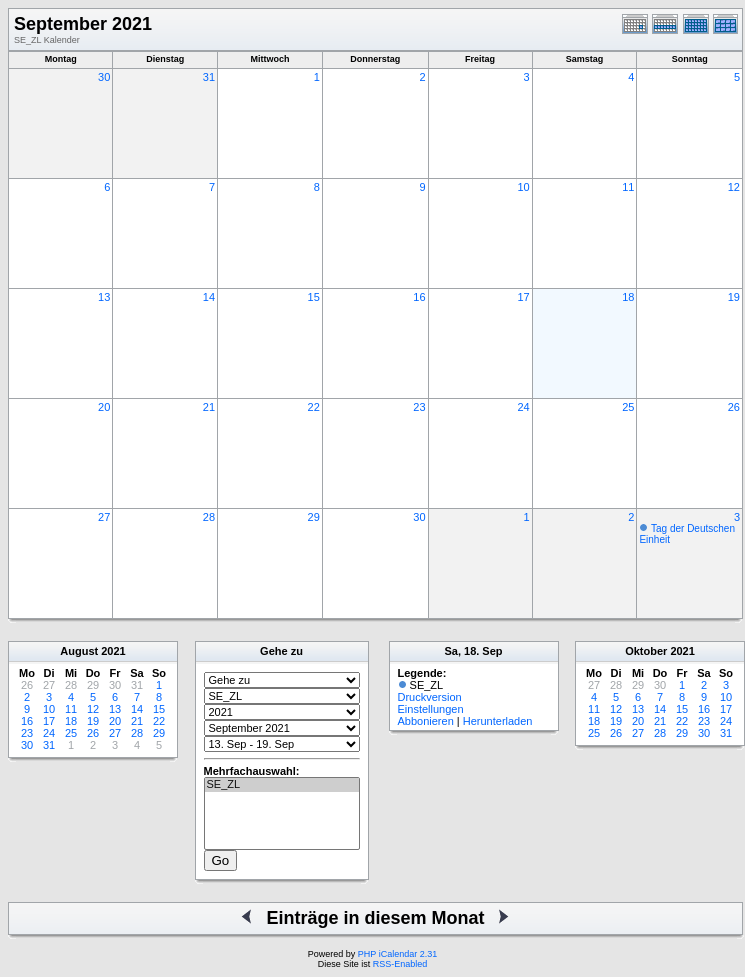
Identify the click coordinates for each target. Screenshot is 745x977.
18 (628, 297)
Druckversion (430, 697)
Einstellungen (431, 709)
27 (104, 517)
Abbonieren (426, 721)
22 (314, 407)
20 (104, 407)
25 (628, 407)
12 (734, 187)
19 (734, 297)
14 (209, 297)
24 (523, 407)
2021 (113, 651)
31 (209, 77)
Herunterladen (498, 721)
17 (523, 297)
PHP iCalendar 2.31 (397, 954)
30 (104, 77)
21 (209, 407)
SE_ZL (282, 785)
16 (419, 297)
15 (314, 297)
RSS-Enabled (400, 964)
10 (523, 187)
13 (104, 297)
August (79, 651)
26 (734, 407)
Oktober (646, 651)
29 (314, 517)
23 (419, 407)
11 (628, 187)
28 (209, 517)
